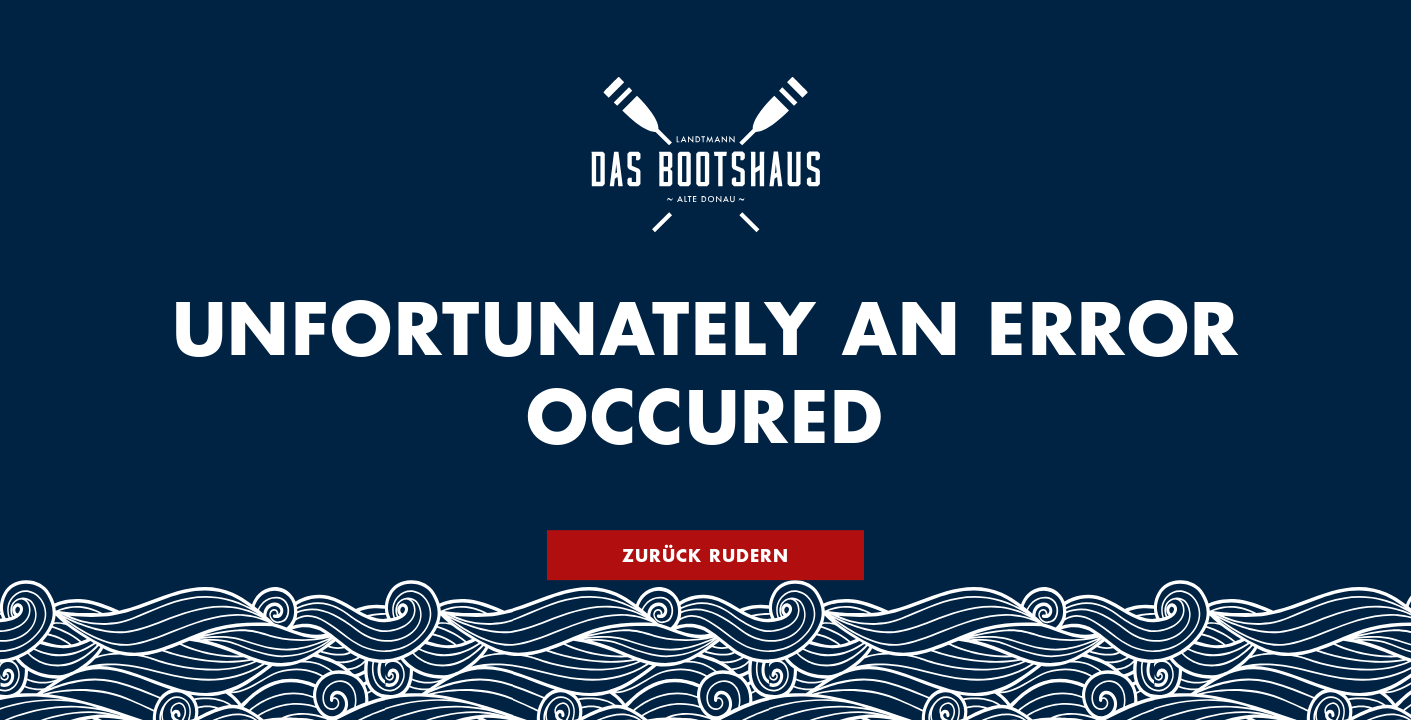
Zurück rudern (705, 555)
